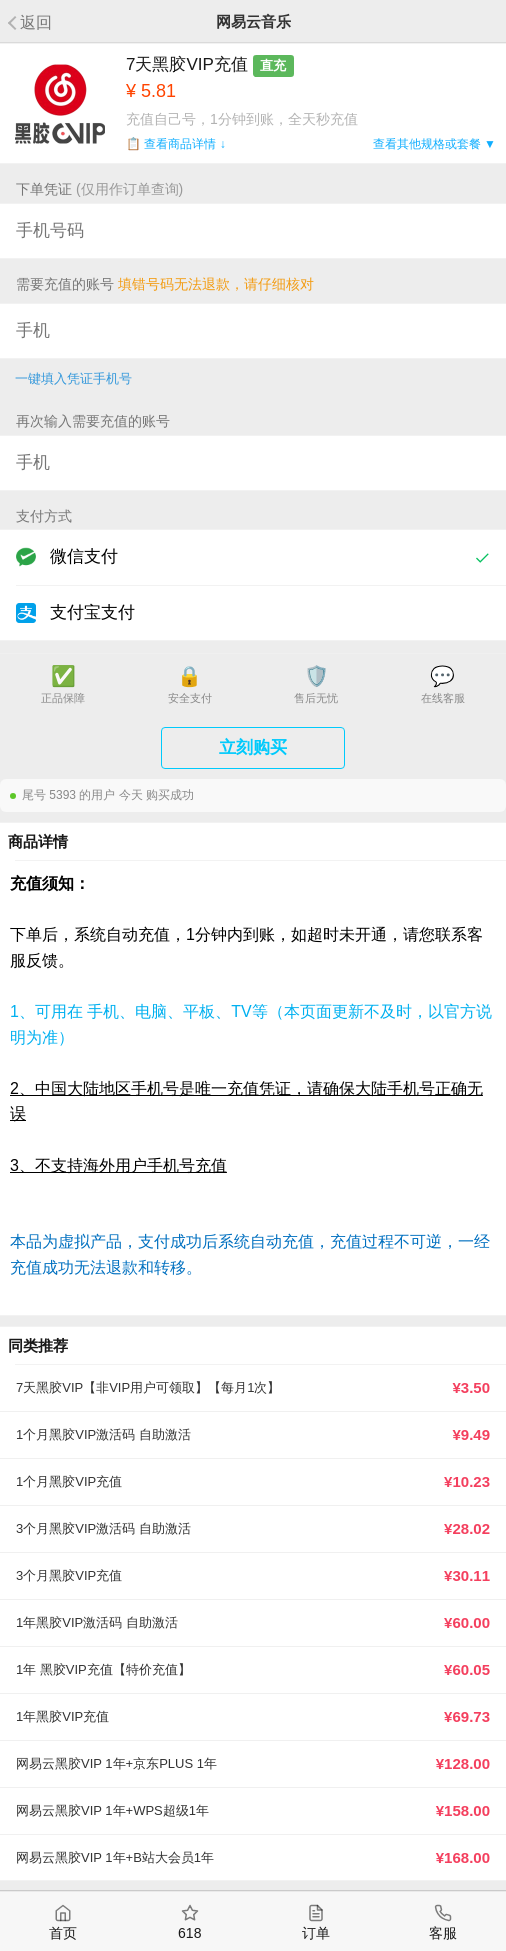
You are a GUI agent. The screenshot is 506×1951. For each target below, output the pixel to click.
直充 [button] (273, 65)
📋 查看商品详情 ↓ (176, 144)
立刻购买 (253, 747)
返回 (36, 22)
